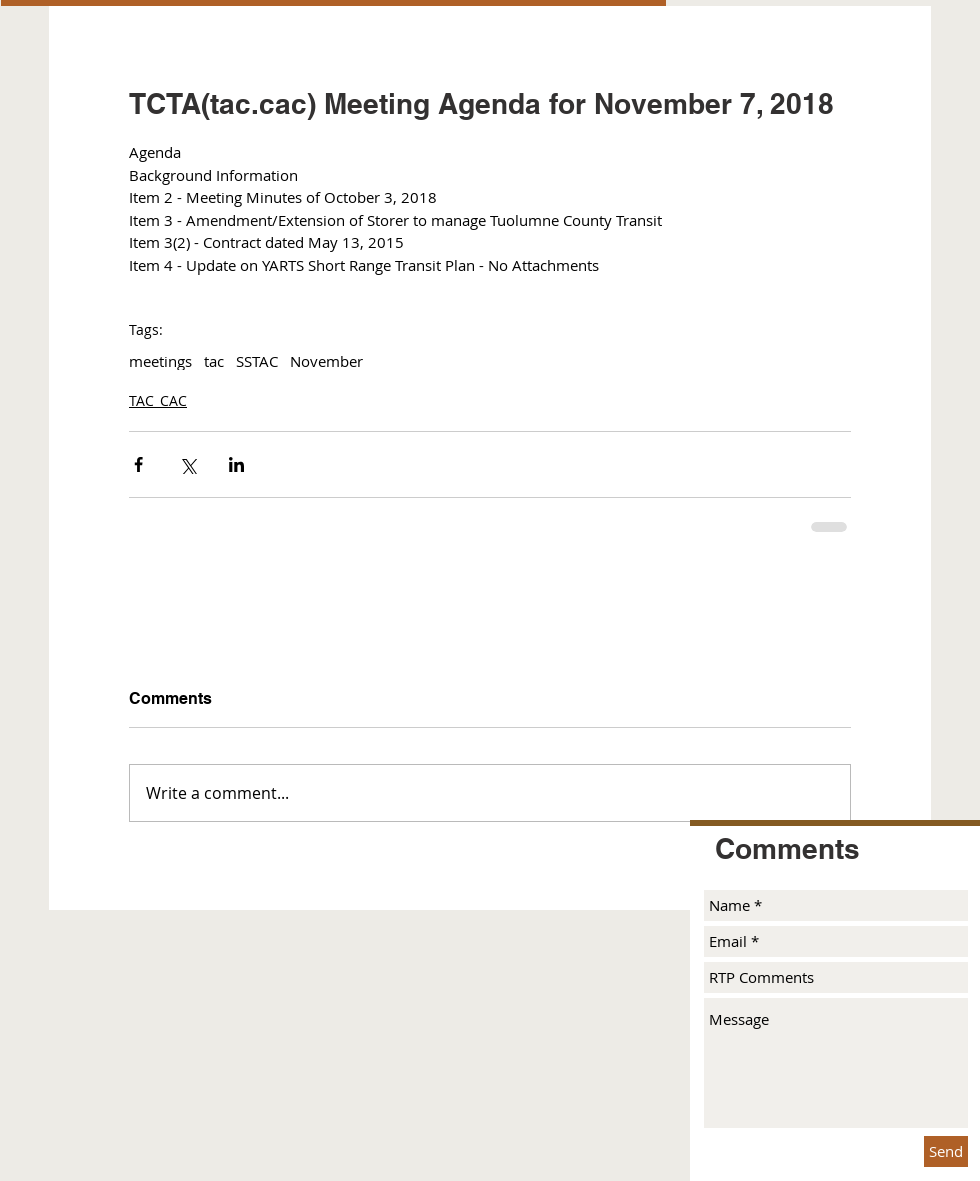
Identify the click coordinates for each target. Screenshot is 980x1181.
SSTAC (257, 361)
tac (214, 361)
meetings (160, 361)
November (326, 361)
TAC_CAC (158, 400)
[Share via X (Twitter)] (187, 464)
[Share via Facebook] (138, 464)
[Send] (946, 1151)
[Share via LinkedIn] (236, 464)
